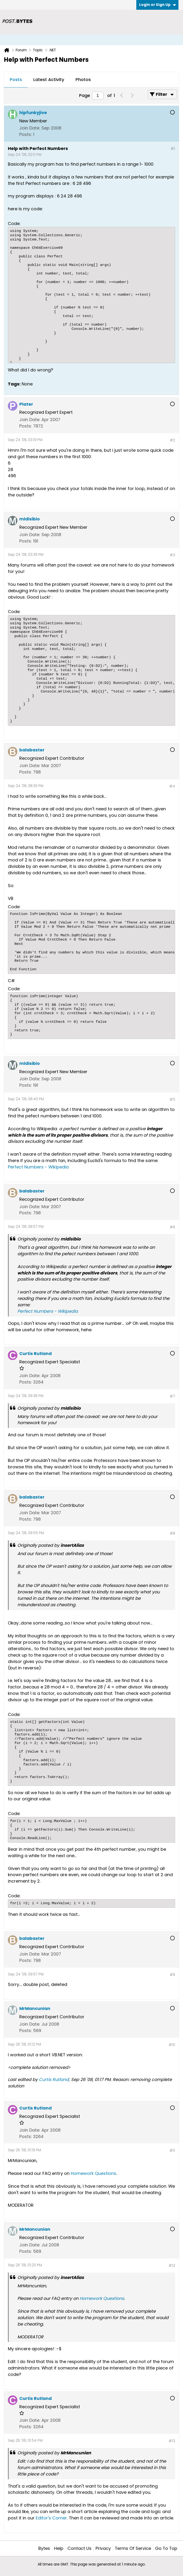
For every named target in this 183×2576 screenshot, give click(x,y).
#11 (172, 2150)
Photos (83, 79)
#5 (172, 1099)
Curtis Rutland (54, 2079)
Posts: (25, 134)
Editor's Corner (51, 2518)
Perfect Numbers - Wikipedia (38, 1167)
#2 (172, 440)
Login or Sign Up (157, 4)
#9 (172, 1974)
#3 (172, 555)
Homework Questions (93, 2173)
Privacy (103, 2548)
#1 (173, 148)
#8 (172, 1533)
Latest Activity (48, 79)
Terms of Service (133, 2548)
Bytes (44, 2548)
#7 (172, 1396)
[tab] (16, 80)
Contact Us (79, 2548)
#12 (171, 2265)
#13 (171, 2440)
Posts (16, 79)
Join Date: (29, 128)
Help (58, 2548)
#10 (171, 2044)
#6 (172, 1227)
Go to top (166, 2548)
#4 (172, 786)
